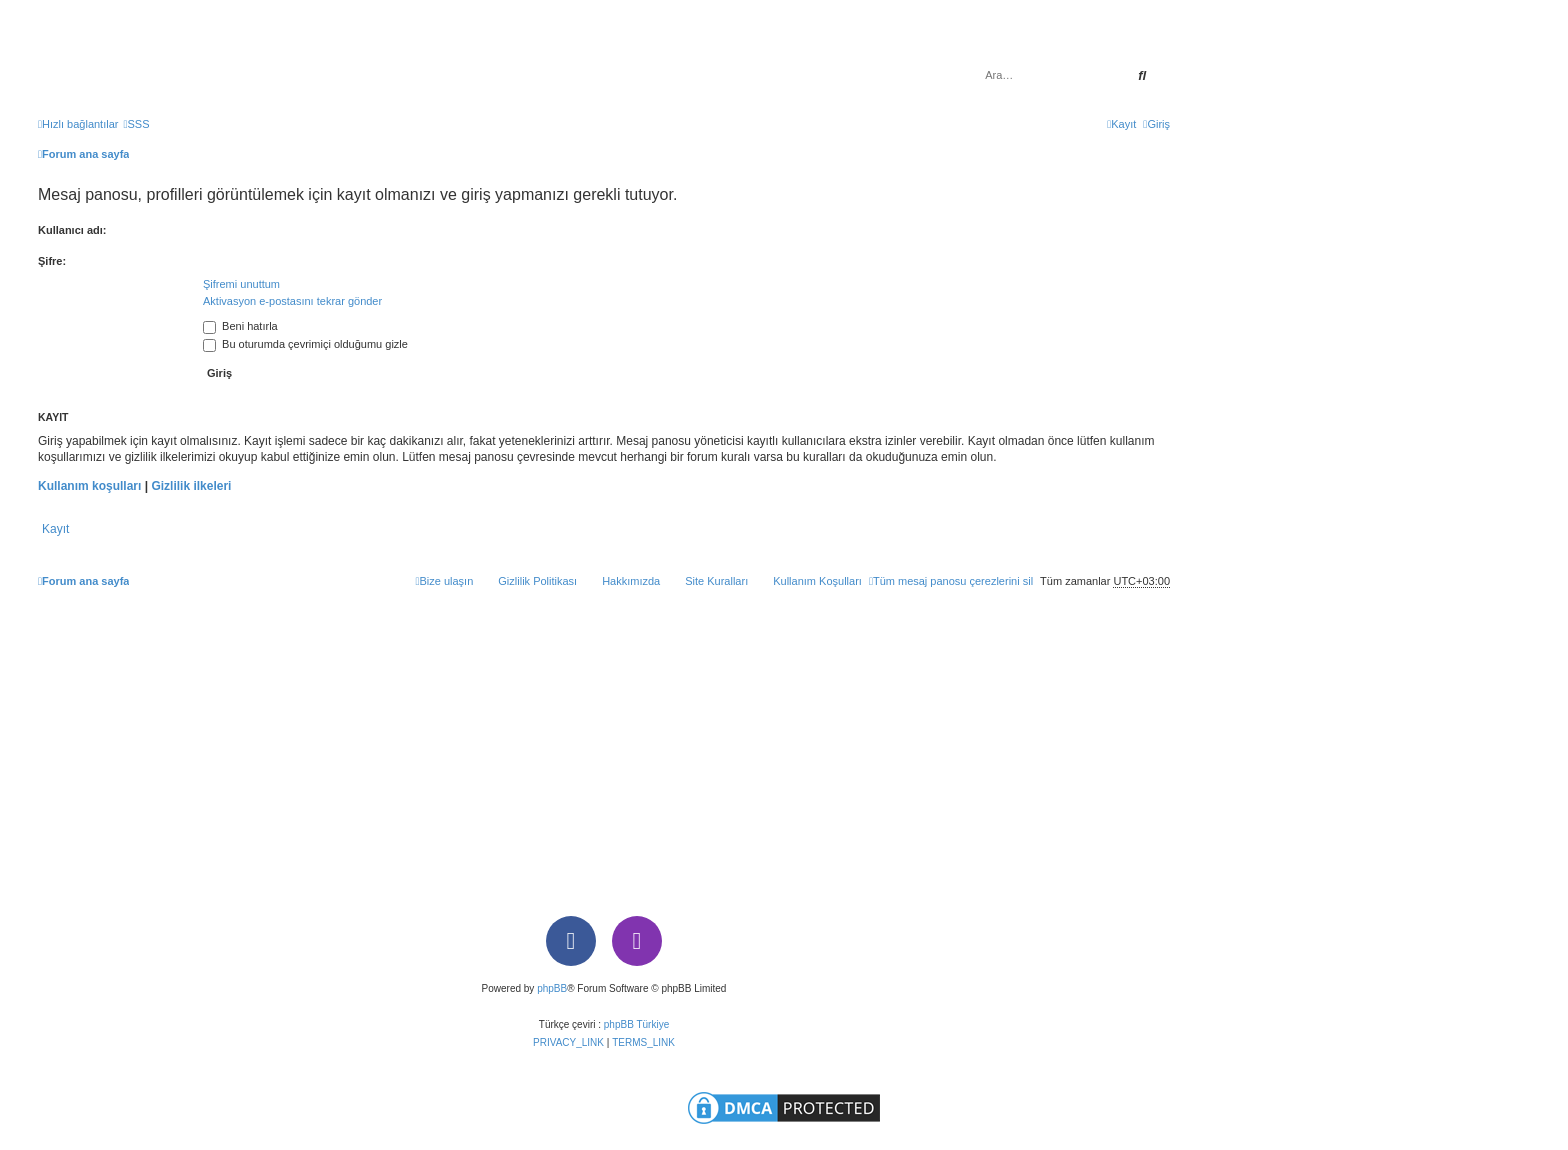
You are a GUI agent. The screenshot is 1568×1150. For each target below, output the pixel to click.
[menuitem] (136, 124)
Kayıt (55, 529)
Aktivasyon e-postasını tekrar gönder (292, 301)
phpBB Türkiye (636, 1024)
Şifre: (52, 261)
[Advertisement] (604, 748)
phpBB (552, 988)
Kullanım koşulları (89, 486)
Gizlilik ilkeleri (191, 486)
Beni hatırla (240, 326)
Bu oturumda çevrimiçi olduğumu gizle (305, 344)
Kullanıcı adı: (72, 230)
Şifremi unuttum (241, 284)
